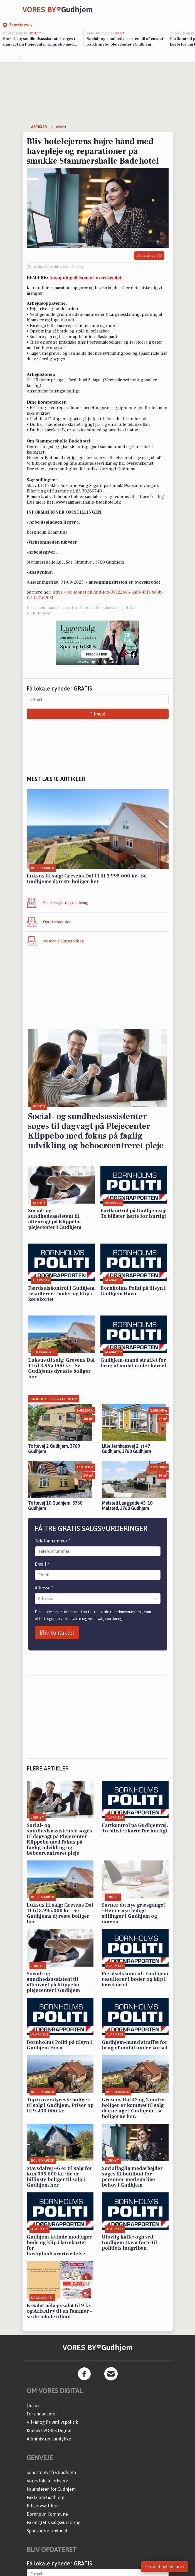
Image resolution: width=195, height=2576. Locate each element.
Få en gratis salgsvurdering (53, 2522)
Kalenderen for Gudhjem (51, 2489)
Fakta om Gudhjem (45, 2497)
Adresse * (44, 1587)
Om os (33, 2405)
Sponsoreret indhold (47, 2530)
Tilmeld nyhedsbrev (164, 2566)
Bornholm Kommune (47, 2514)
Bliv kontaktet (57, 1632)
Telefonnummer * (52, 1540)
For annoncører (42, 2413)
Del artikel (149, 255)
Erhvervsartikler (43, 2505)
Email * (42, 1564)
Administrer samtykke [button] (49, 2438)
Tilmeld (97, 713)
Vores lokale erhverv (47, 2480)
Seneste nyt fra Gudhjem (51, 2472)
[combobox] (38, 1598)
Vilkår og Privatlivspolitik (52, 2422)
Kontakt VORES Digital (49, 2430)
